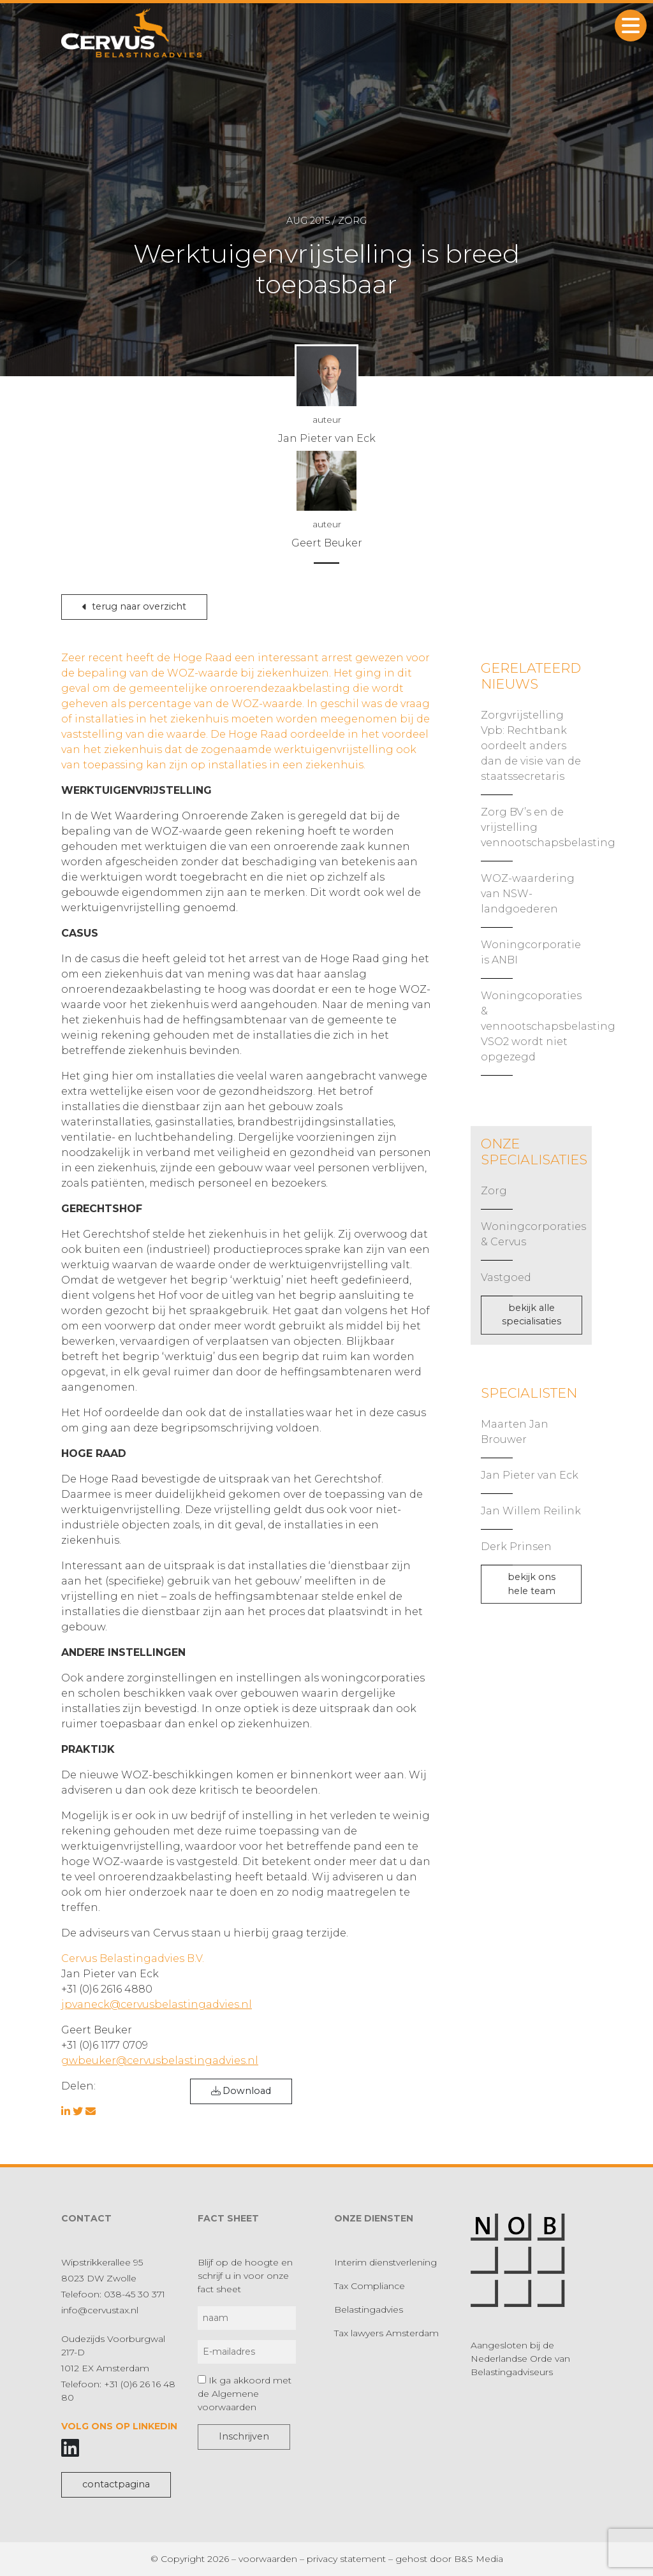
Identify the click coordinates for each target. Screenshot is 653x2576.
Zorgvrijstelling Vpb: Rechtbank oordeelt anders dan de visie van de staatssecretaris (531, 745)
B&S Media (478, 2559)
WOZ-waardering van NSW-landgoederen (528, 893)
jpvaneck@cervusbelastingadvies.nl (156, 2004)
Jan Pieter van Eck (529, 1475)
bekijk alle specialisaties (531, 1315)
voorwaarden (267, 2559)
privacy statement (346, 2559)
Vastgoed (506, 1277)
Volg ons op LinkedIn (119, 2426)
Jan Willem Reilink (531, 1511)
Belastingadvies (368, 2309)
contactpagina (116, 2484)
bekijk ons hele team (531, 1584)
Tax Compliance (369, 2286)
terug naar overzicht (134, 606)
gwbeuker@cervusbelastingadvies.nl (159, 2060)
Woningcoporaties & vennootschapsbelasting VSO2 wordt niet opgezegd (548, 1026)
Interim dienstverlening (385, 2262)
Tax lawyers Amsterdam (386, 2333)
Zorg (494, 1191)
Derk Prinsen (516, 1546)
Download (241, 2091)
